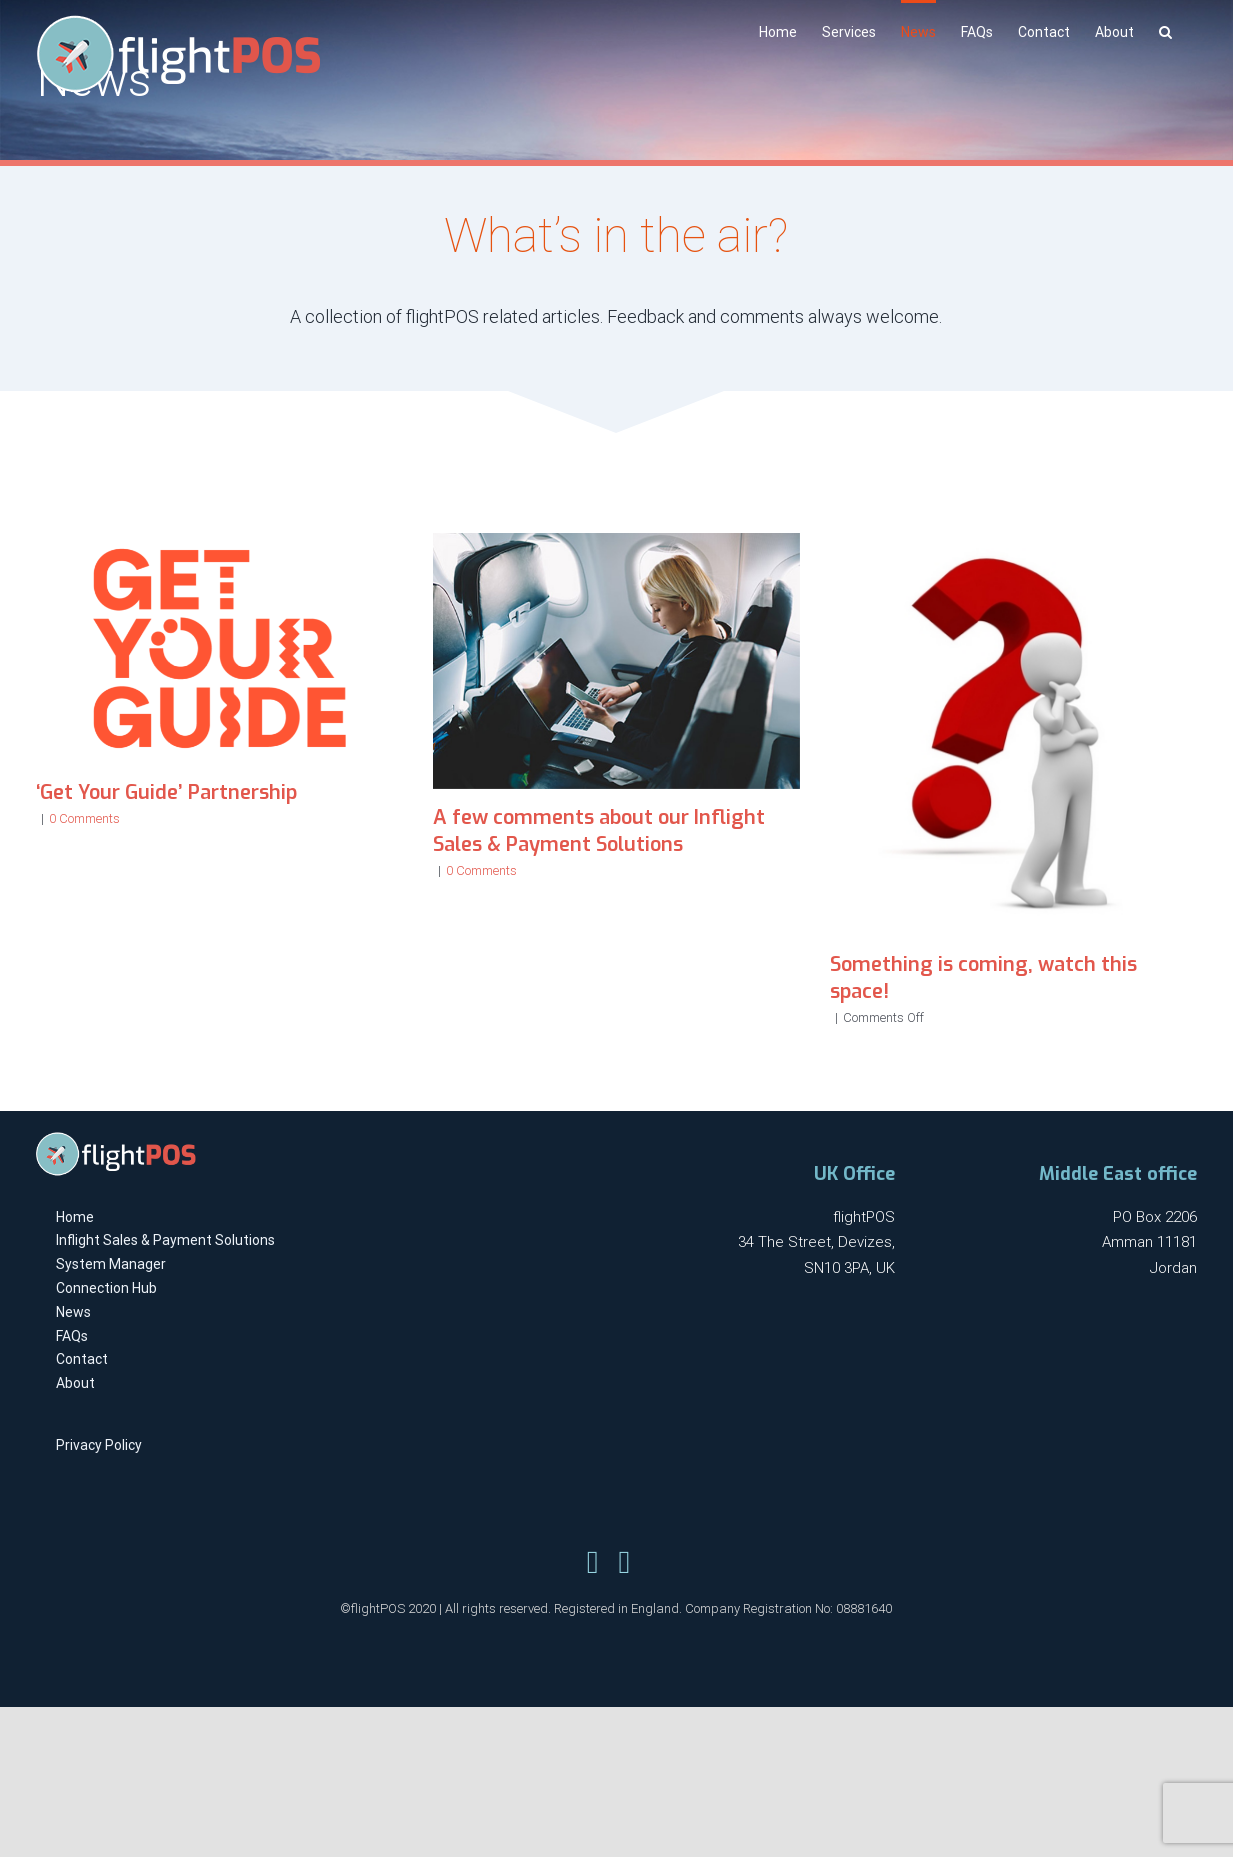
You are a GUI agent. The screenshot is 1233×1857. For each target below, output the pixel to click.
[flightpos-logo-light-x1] (116, 1139)
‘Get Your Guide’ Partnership (166, 792)
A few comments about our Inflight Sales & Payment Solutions (599, 831)
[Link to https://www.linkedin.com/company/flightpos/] (624, 1562)
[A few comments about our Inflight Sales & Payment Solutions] (616, 661)
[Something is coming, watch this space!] (1013, 734)
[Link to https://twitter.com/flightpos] (593, 1562)
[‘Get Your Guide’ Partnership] (219, 648)
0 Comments (84, 818)
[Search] (1165, 30)
